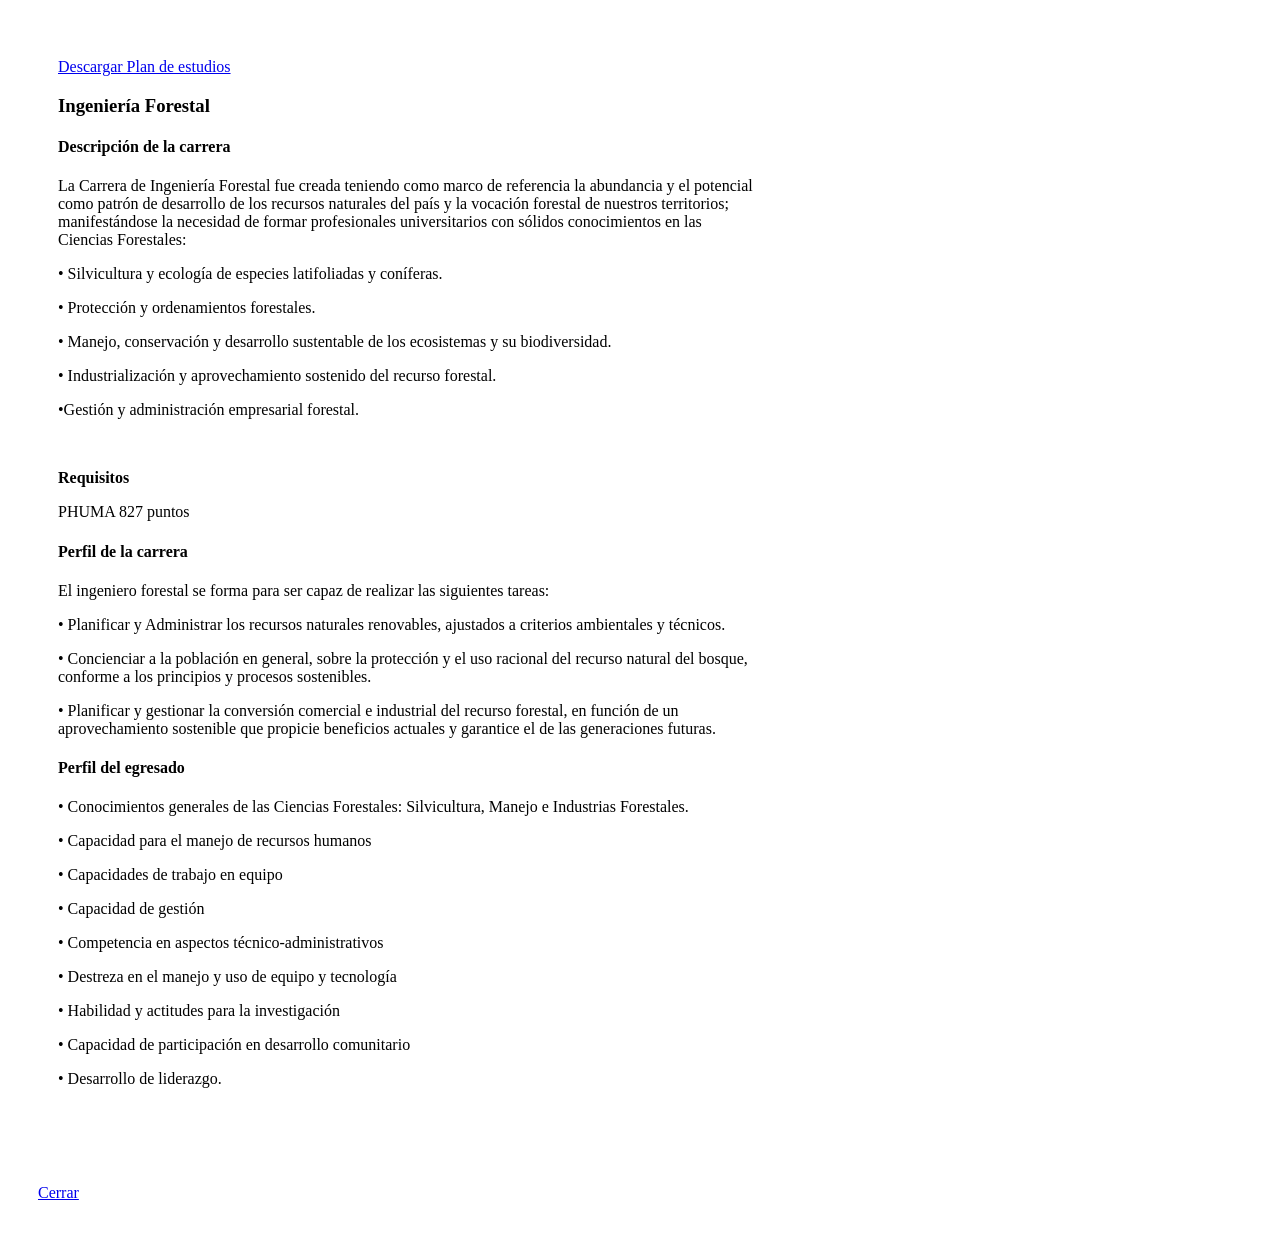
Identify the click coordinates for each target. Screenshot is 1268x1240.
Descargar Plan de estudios (144, 66)
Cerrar (58, 1192)
